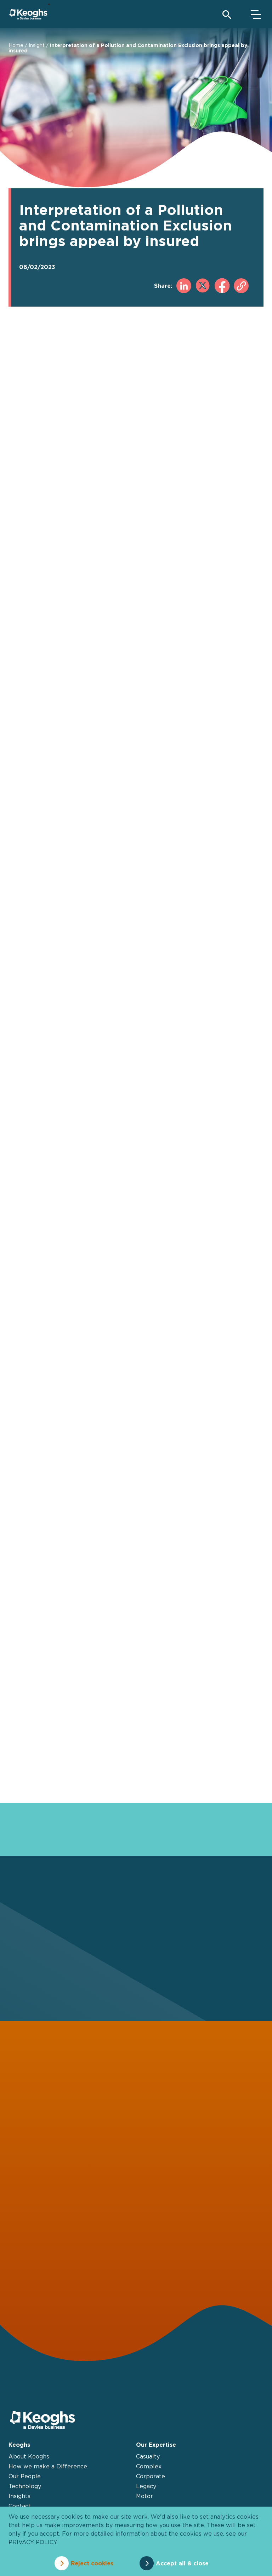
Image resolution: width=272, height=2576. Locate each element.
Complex (149, 2466)
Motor (144, 2496)
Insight (37, 45)
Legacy (146, 2486)
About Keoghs (28, 2456)
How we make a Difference (47, 2466)
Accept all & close (182, 2563)
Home (15, 45)
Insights (19, 2496)
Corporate (150, 2476)
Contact (19, 2506)
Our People (24, 2476)
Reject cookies (92, 2563)
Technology (24, 2486)
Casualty (148, 2456)
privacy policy (32, 2542)
